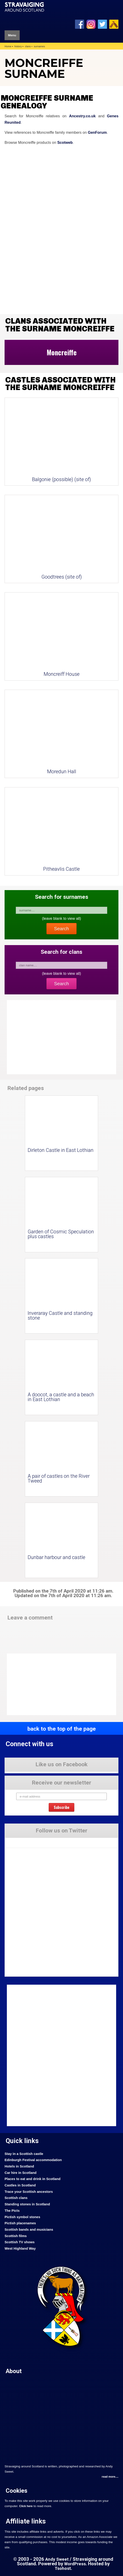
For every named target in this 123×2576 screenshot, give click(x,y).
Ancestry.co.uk (82, 116)
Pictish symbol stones (22, 2217)
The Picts (12, 2210)
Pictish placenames (20, 2223)
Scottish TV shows (20, 2242)
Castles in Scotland (20, 2185)
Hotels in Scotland (19, 2166)
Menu (12, 35)
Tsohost (63, 2568)
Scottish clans (16, 2198)
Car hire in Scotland (20, 2173)
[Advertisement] (43, 1684)
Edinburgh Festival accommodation (33, 2160)
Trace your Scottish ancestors (29, 2191)
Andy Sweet (57, 2559)
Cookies (16, 2490)
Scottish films (16, 2236)
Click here (26, 2506)
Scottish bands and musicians (29, 2229)
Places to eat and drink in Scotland (33, 2179)
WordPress (75, 2563)
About (14, 2371)
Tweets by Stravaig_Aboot (22, 1840)
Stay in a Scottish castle (24, 2154)
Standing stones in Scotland (27, 2204)
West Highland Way (20, 2248)
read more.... (110, 2476)
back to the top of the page (61, 1728)
